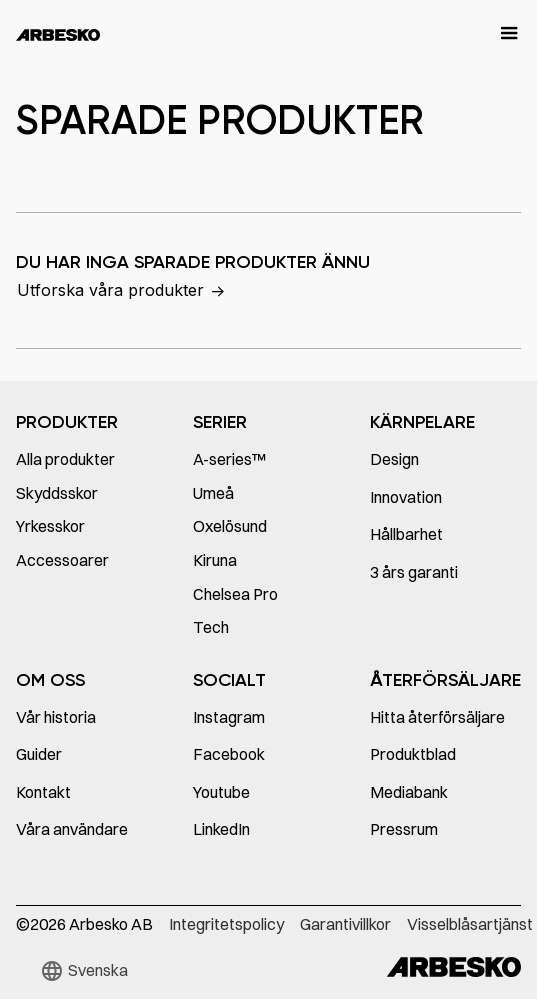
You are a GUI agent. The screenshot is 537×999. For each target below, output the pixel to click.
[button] (500, 34)
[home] (58, 33)
